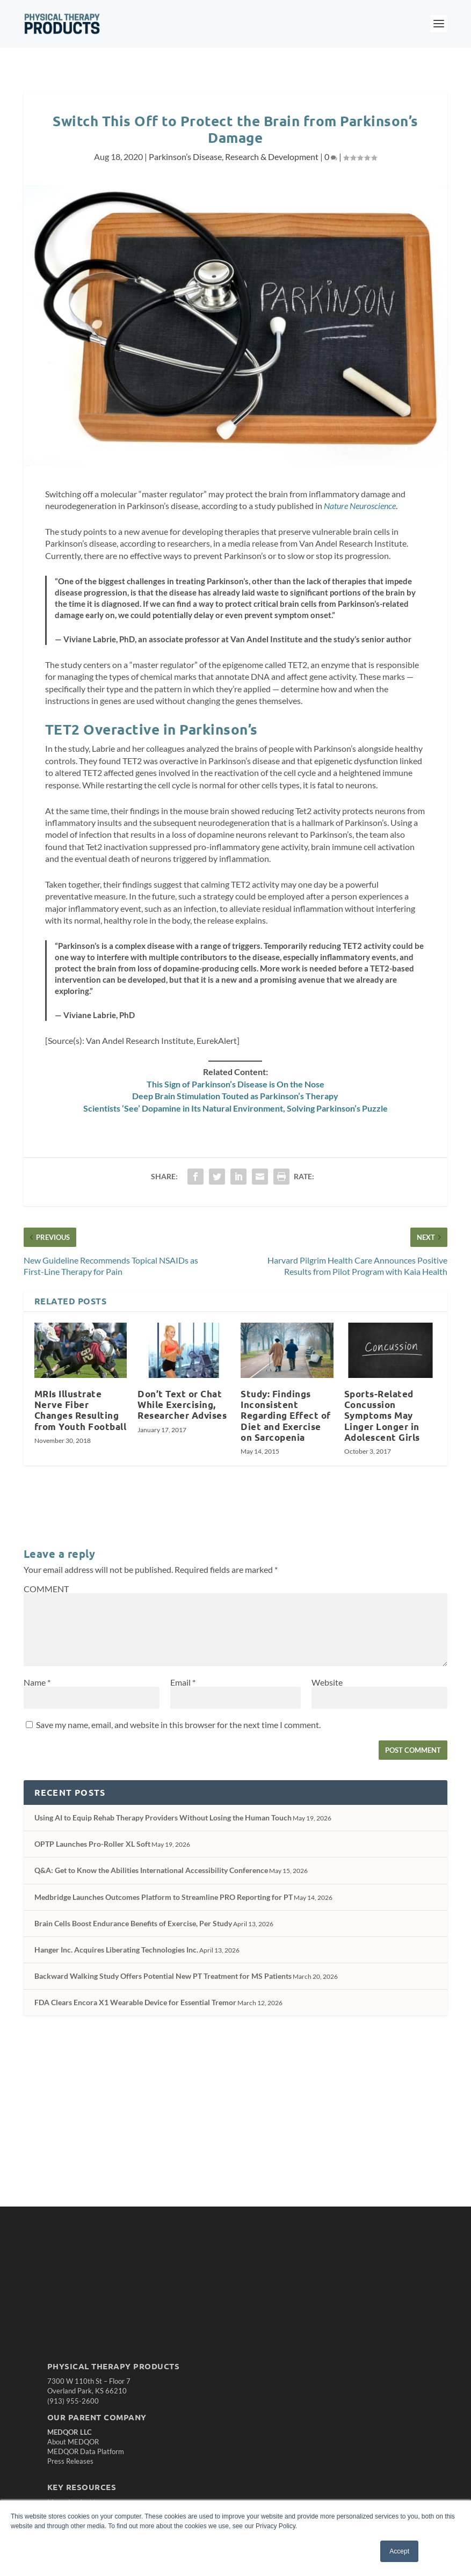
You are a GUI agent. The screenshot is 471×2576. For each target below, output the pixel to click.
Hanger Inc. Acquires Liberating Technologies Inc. (116, 1949)
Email (182, 1682)
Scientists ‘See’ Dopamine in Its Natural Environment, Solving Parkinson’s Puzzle (235, 1108)
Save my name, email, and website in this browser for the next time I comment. (178, 1724)
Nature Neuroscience (360, 505)
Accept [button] (399, 2551)
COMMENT (46, 1589)
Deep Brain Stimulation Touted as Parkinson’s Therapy (235, 1096)
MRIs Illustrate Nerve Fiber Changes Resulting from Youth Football (80, 1410)
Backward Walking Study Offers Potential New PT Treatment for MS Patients (163, 1975)
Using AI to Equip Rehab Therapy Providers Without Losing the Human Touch (163, 1817)
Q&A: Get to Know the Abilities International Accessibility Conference (151, 1870)
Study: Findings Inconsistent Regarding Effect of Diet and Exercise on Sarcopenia (286, 1415)
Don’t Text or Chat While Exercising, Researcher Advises (182, 1404)
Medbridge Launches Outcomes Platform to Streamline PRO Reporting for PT (163, 1897)
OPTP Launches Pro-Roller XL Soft (92, 1843)
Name (37, 1682)
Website (327, 1682)
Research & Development (271, 156)
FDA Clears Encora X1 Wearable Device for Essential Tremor (135, 2002)
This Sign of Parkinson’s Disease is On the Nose (235, 1084)
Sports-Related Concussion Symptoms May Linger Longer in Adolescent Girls (382, 1415)
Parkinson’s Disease (185, 156)
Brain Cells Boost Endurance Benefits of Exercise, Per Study (133, 1923)
